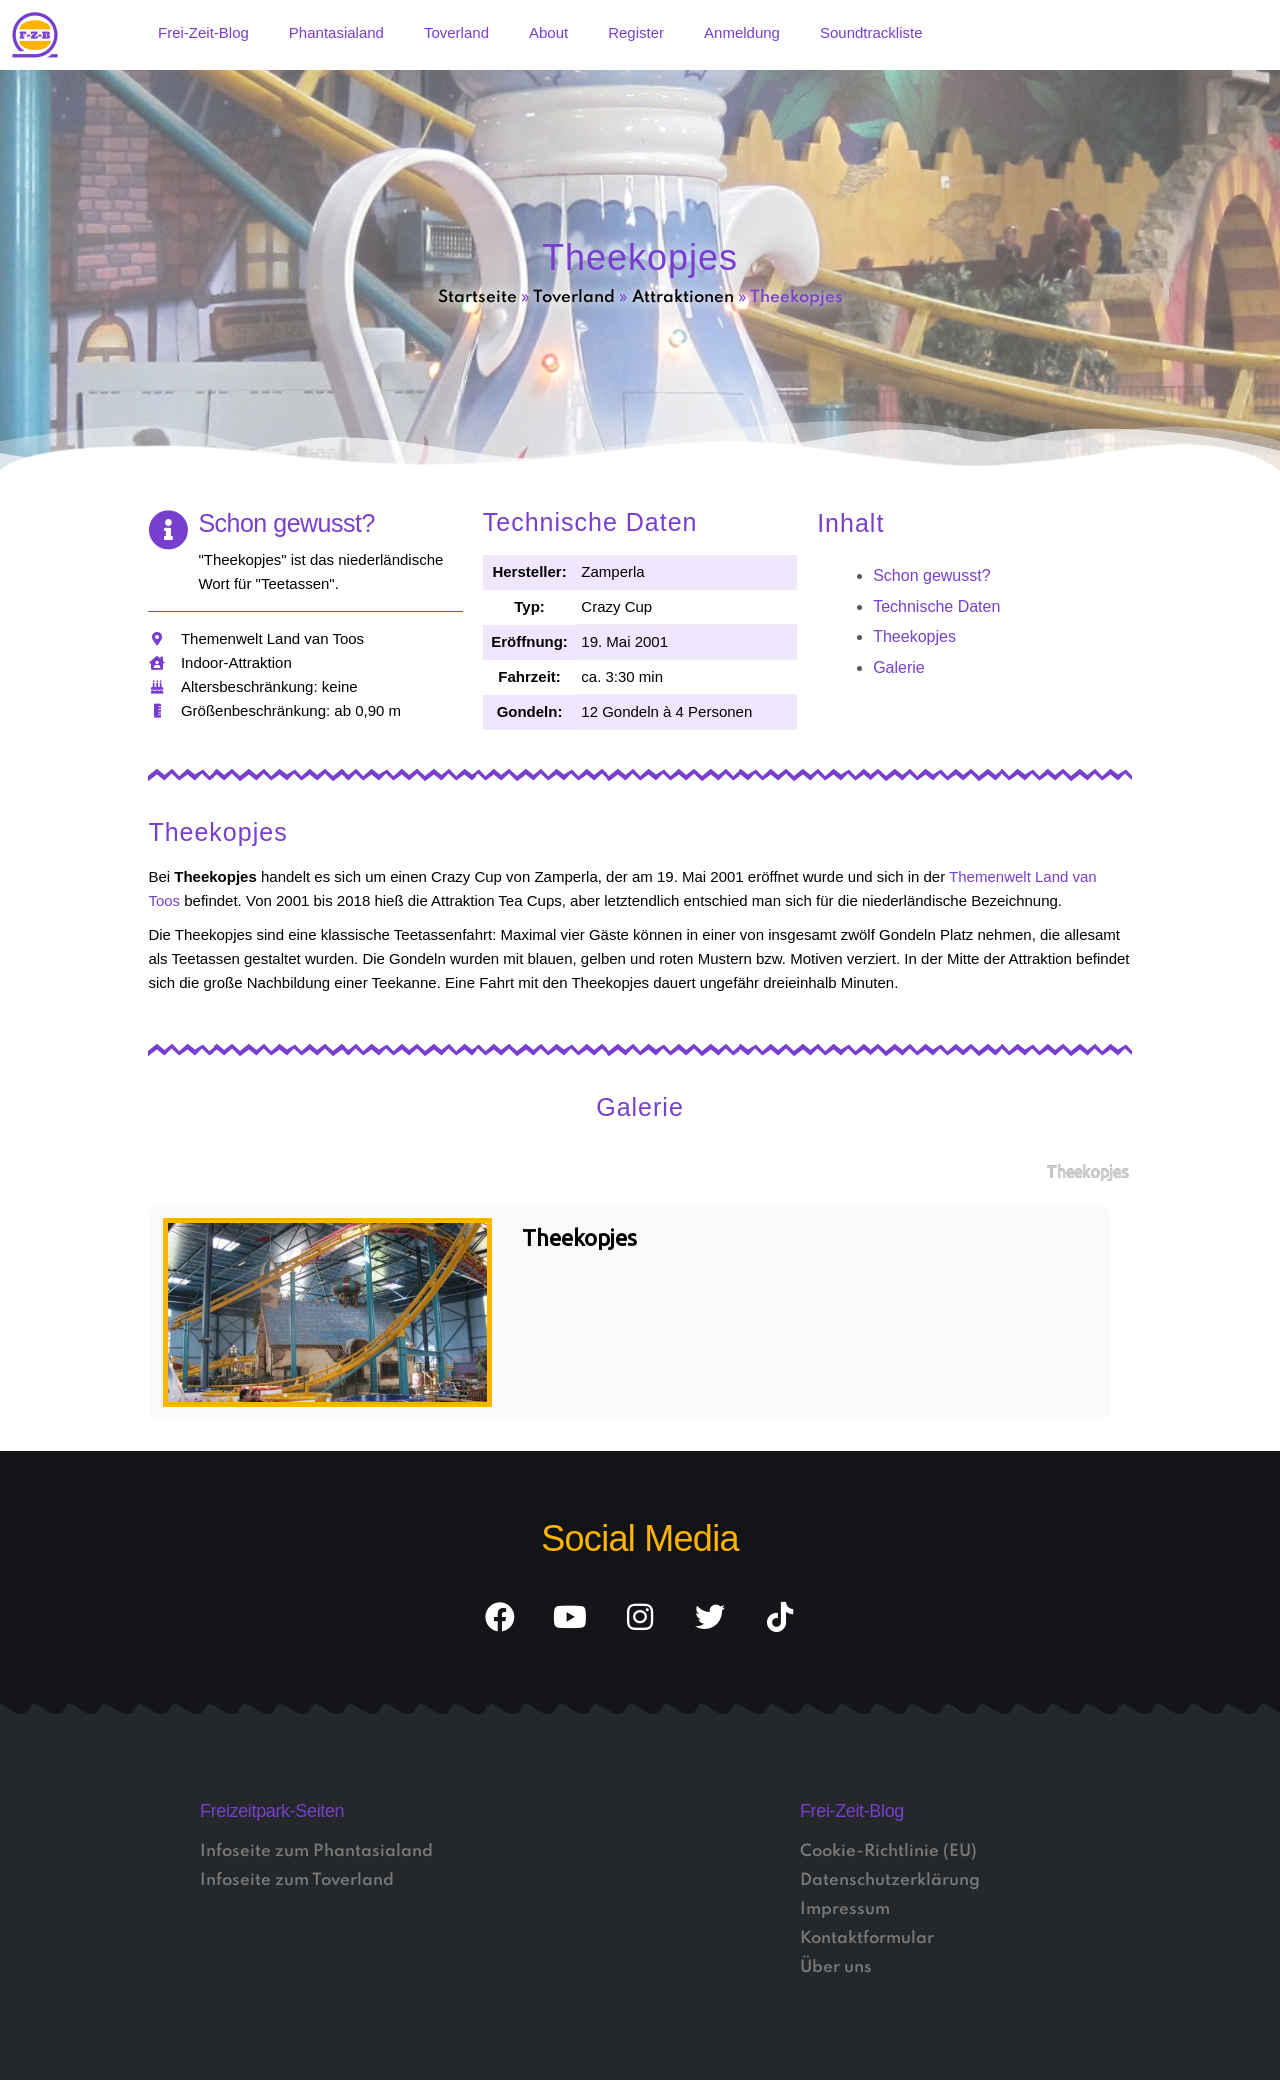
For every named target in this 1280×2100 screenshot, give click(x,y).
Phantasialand (336, 32)
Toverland (456, 32)
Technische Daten (936, 606)
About (548, 32)
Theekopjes (914, 636)
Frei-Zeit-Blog (203, 32)
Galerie (899, 667)
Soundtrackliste (871, 32)
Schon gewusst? (931, 575)
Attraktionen (683, 297)
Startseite (477, 297)
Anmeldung (742, 32)
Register (636, 32)
